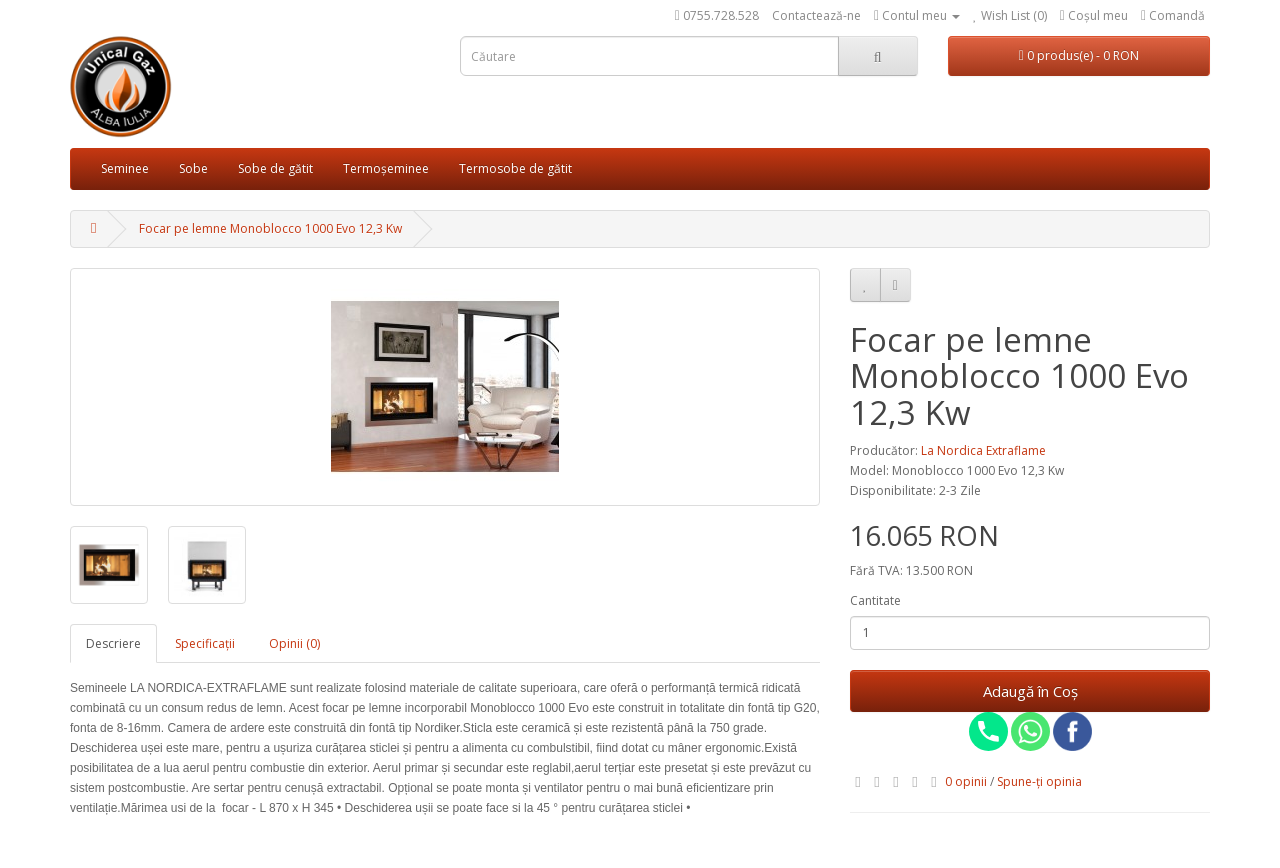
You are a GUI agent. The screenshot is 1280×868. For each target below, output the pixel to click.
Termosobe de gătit (515, 168)
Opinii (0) (294, 643)
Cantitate (875, 600)
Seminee (125, 168)
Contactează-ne (816, 15)
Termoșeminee (386, 168)
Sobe (193, 168)
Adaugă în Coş (1030, 691)
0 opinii (966, 781)
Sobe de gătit (275, 168)
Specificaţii (205, 643)
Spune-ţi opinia (1039, 781)
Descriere (113, 643)
